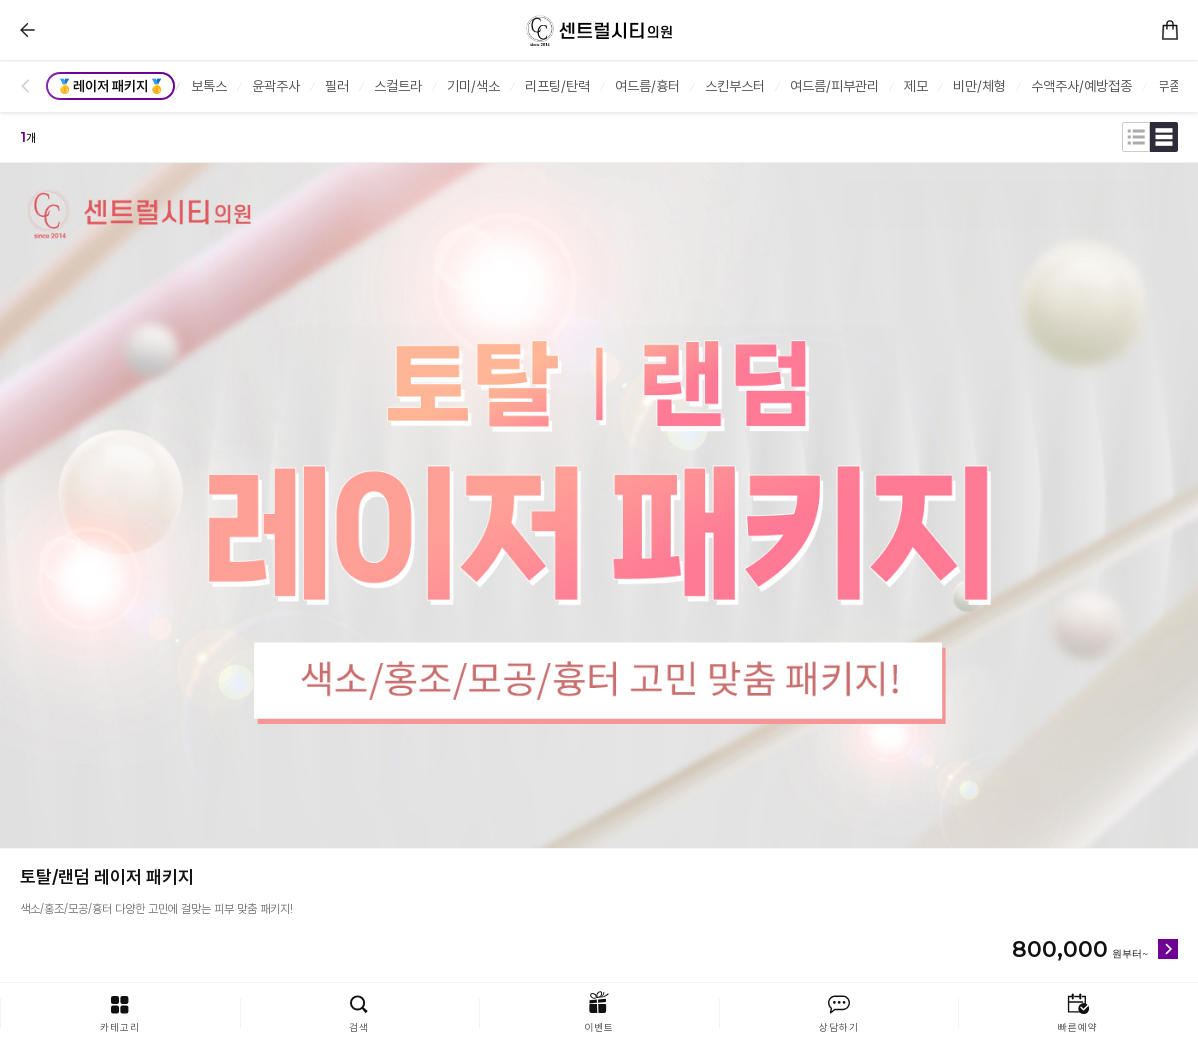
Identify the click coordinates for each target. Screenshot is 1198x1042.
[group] (112, 86)
